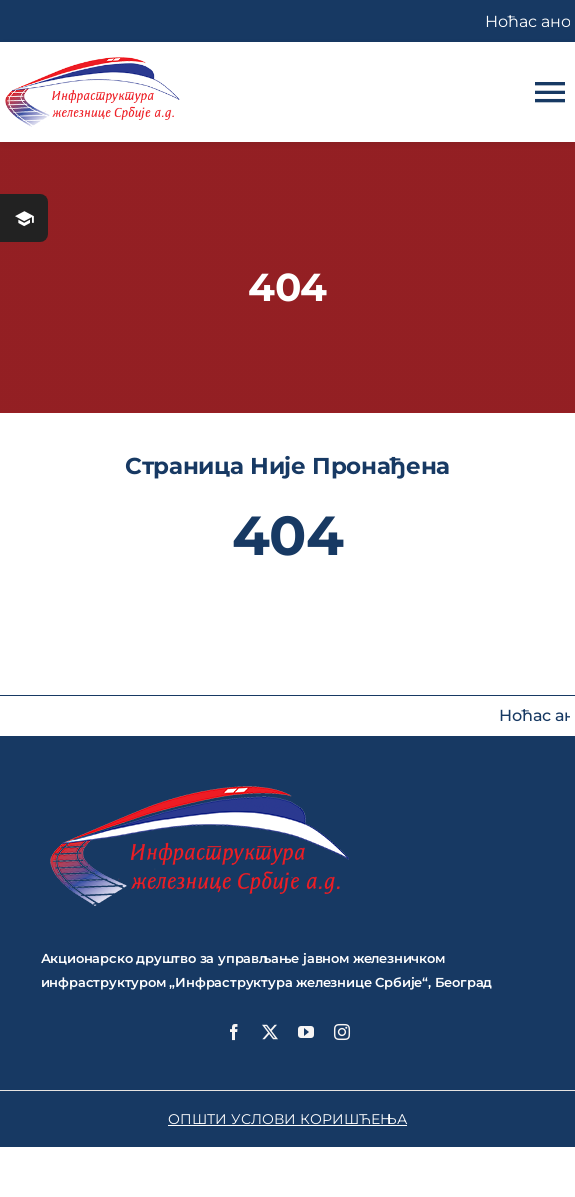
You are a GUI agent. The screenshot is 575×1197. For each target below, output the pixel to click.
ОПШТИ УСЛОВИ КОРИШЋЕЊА (287, 1119)
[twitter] (270, 1032)
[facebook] (234, 1032)
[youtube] (306, 1032)
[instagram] (342, 1032)
